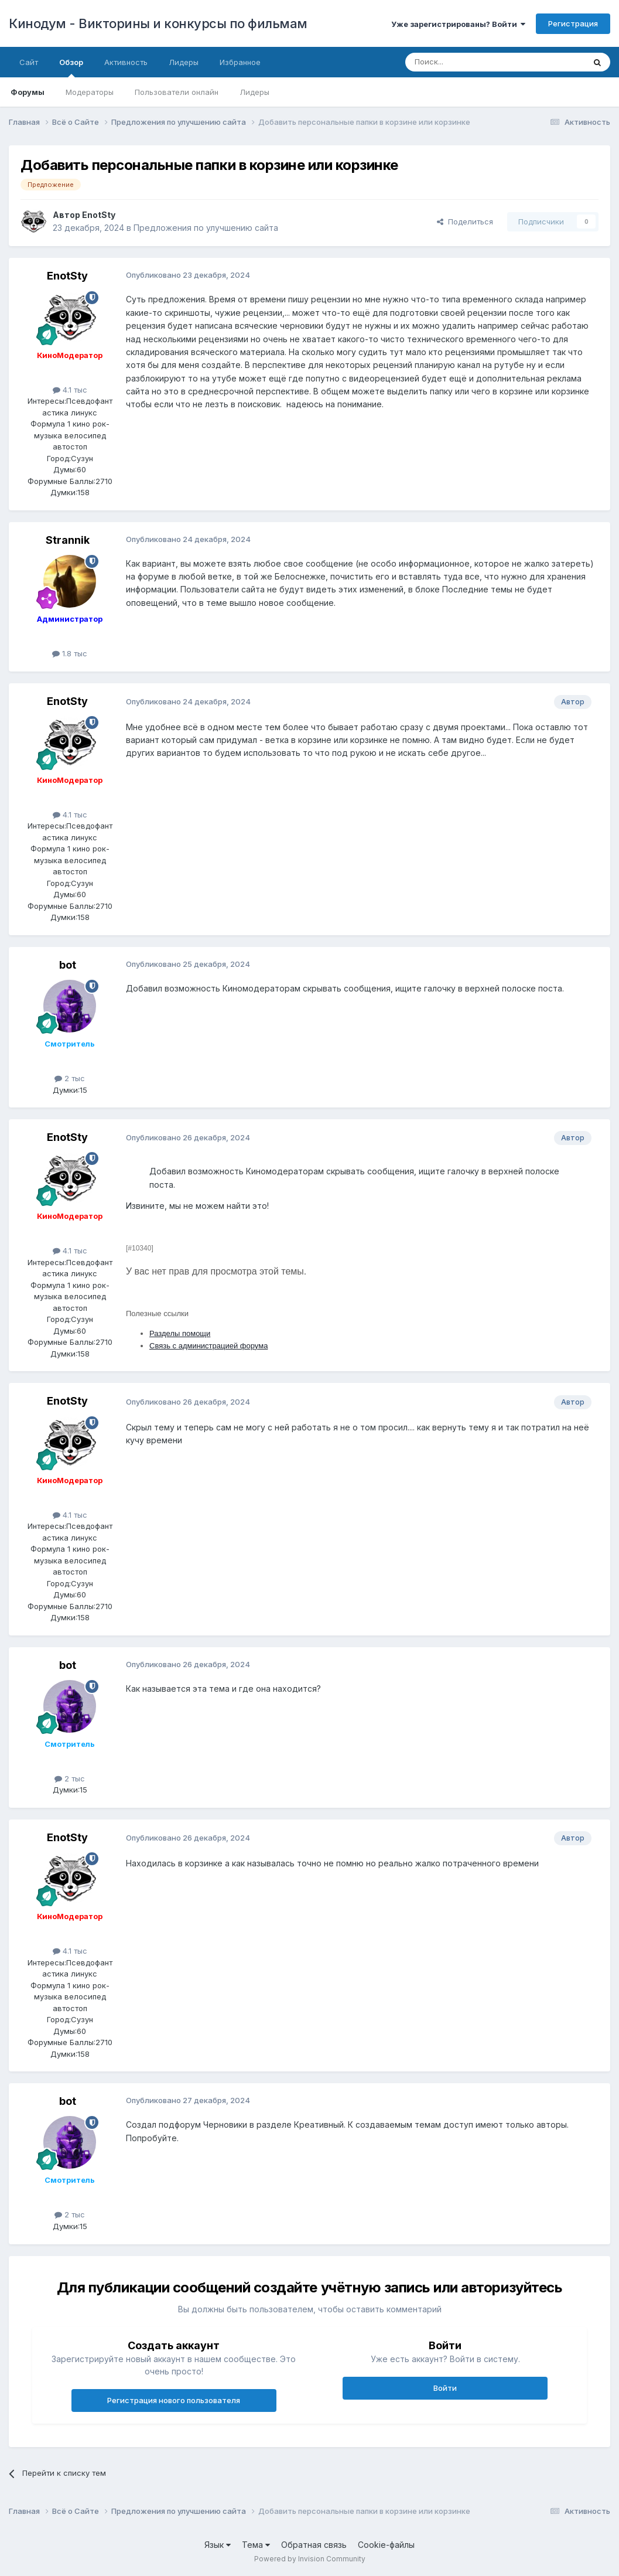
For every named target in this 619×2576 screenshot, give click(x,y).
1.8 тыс (69, 653)
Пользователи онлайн (176, 92)
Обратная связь (314, 2545)
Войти (445, 2388)
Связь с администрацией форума (208, 1345)
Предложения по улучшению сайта (206, 228)
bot (67, 965)
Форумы (28, 92)
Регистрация (573, 23)
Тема (256, 2545)
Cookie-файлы (386, 2545)
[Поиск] (468, 62)
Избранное (240, 62)
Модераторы (90, 92)
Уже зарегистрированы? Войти (458, 24)
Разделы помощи (179, 1333)
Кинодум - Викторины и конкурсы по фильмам (158, 23)
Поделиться (465, 221)
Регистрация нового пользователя (173, 2400)
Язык (217, 2545)
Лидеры (254, 92)
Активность (126, 62)
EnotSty (98, 215)
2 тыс (69, 1078)
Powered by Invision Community (309, 2558)
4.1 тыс (70, 389)
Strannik (68, 540)
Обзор (71, 67)
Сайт (28, 62)
